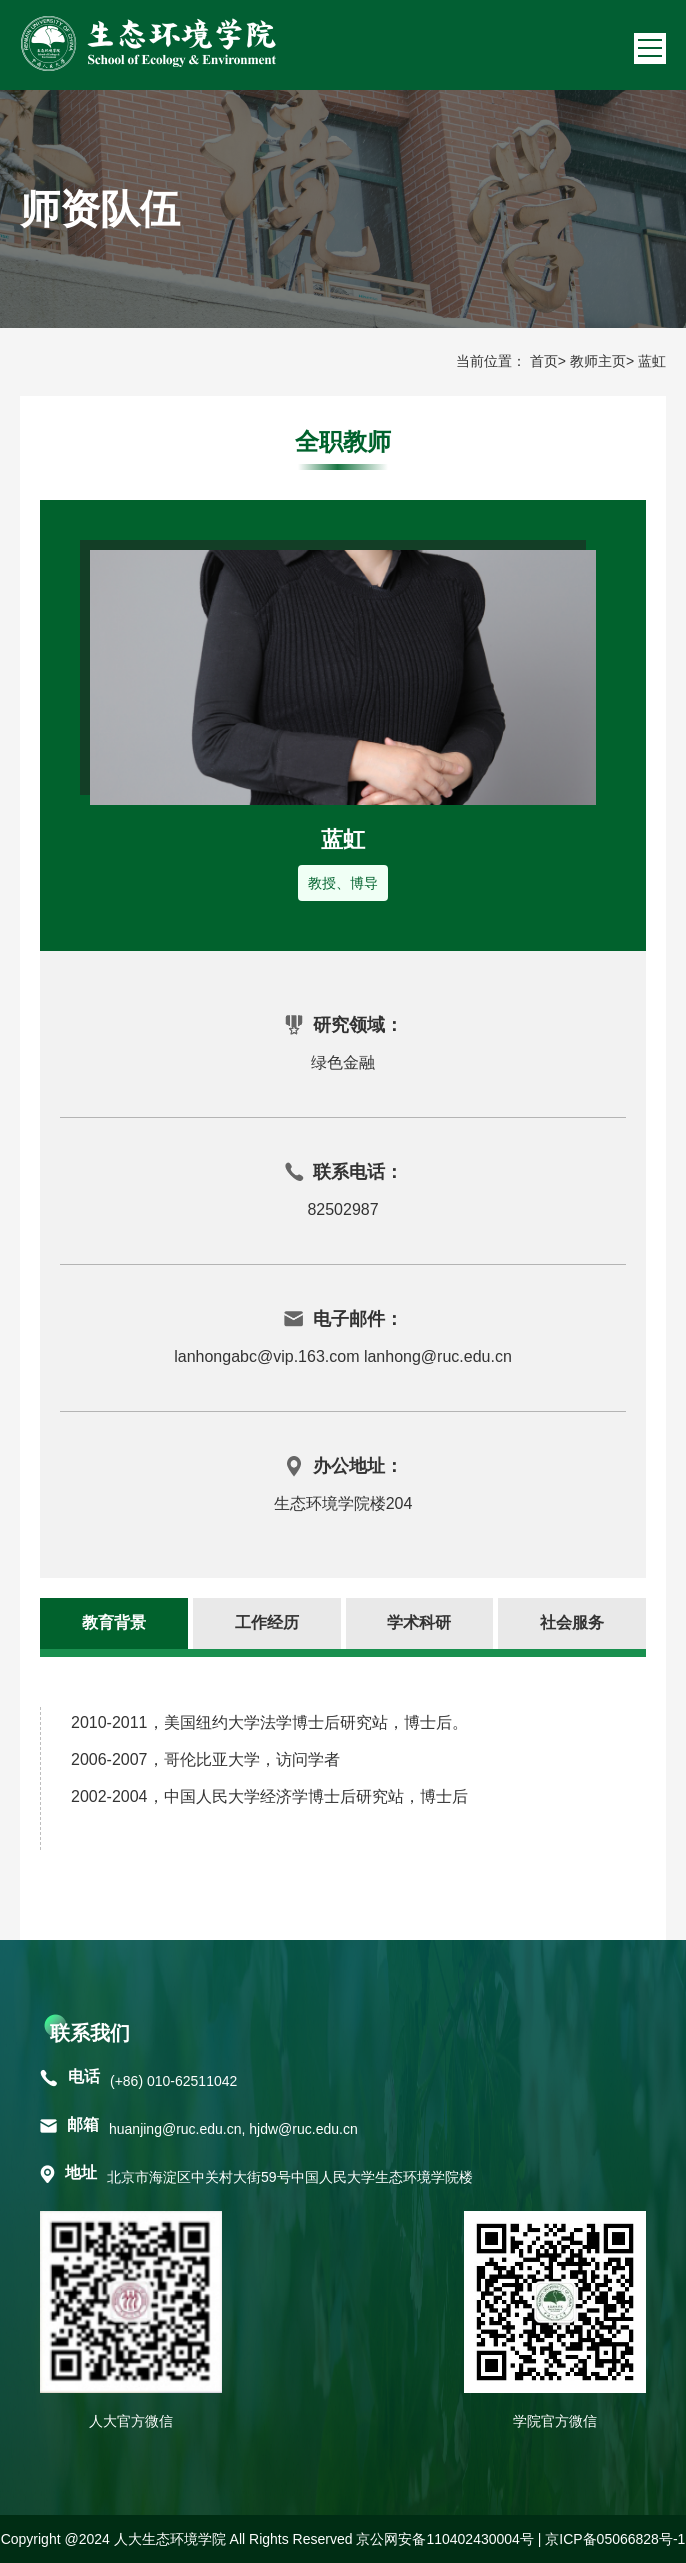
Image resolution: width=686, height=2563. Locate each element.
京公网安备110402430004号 (444, 2539)
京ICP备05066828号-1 (615, 2539)
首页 (544, 361)
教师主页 (598, 361)
